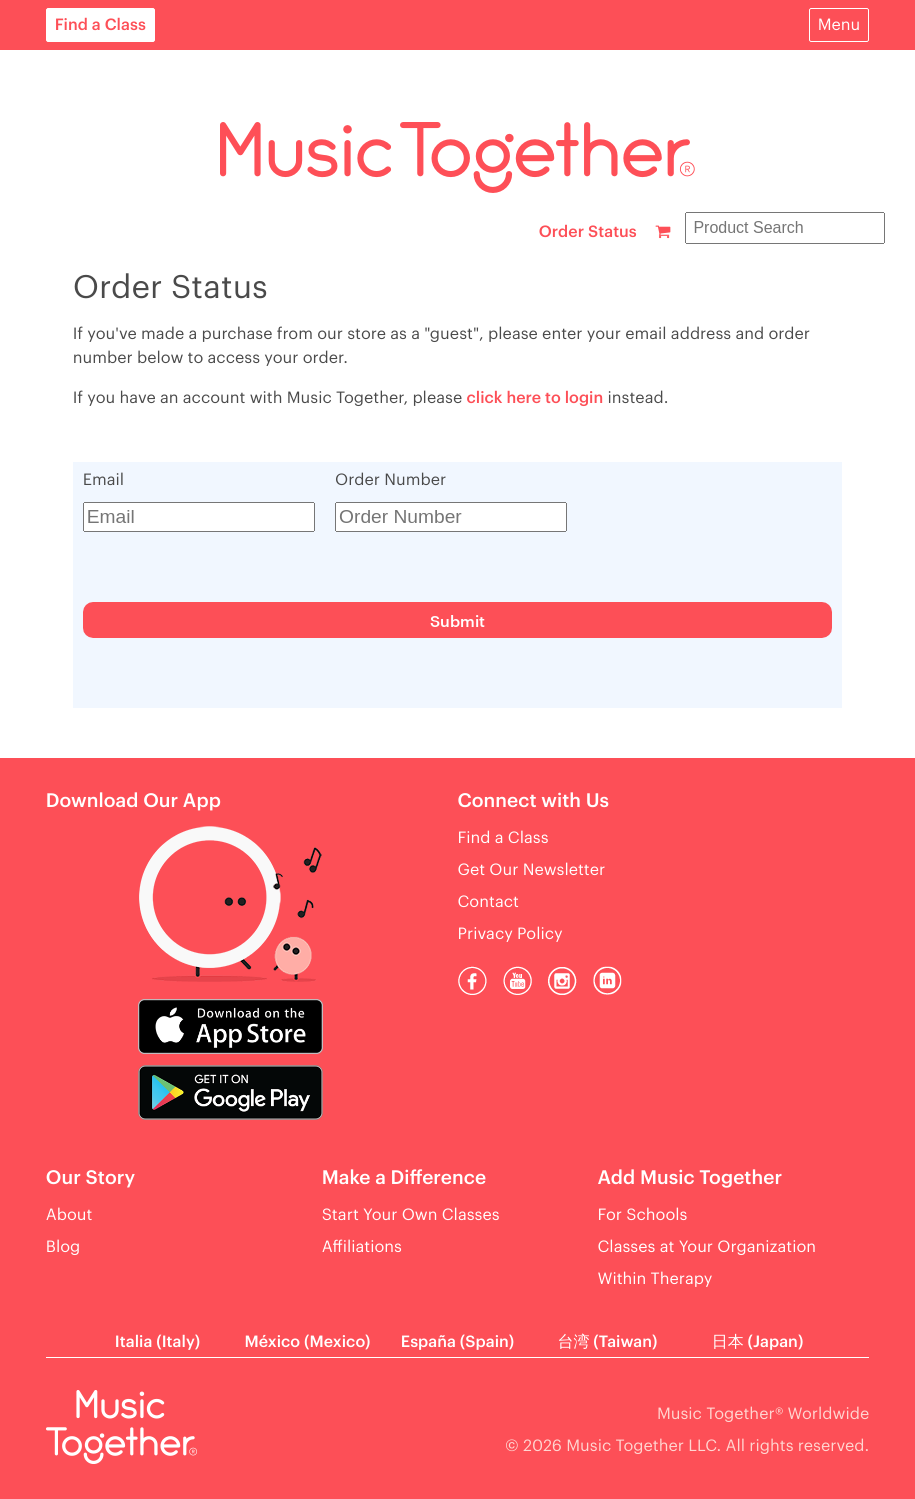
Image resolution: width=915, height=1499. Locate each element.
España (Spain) (458, 1342)
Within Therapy (655, 1279)
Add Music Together (690, 1178)
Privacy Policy (510, 934)
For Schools (643, 1215)
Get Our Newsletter (532, 870)
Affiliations (362, 1247)
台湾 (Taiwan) (607, 1342)
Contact (488, 902)
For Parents (89, 74)
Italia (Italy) (157, 1342)
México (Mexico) (308, 1342)
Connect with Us (534, 801)
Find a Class (100, 25)
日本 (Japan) (758, 1342)
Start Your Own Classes (411, 1215)
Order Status (588, 232)
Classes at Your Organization (707, 1247)
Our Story (90, 1178)
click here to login (534, 398)
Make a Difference (404, 1178)
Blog (63, 1247)
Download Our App (133, 801)
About (69, 218)
